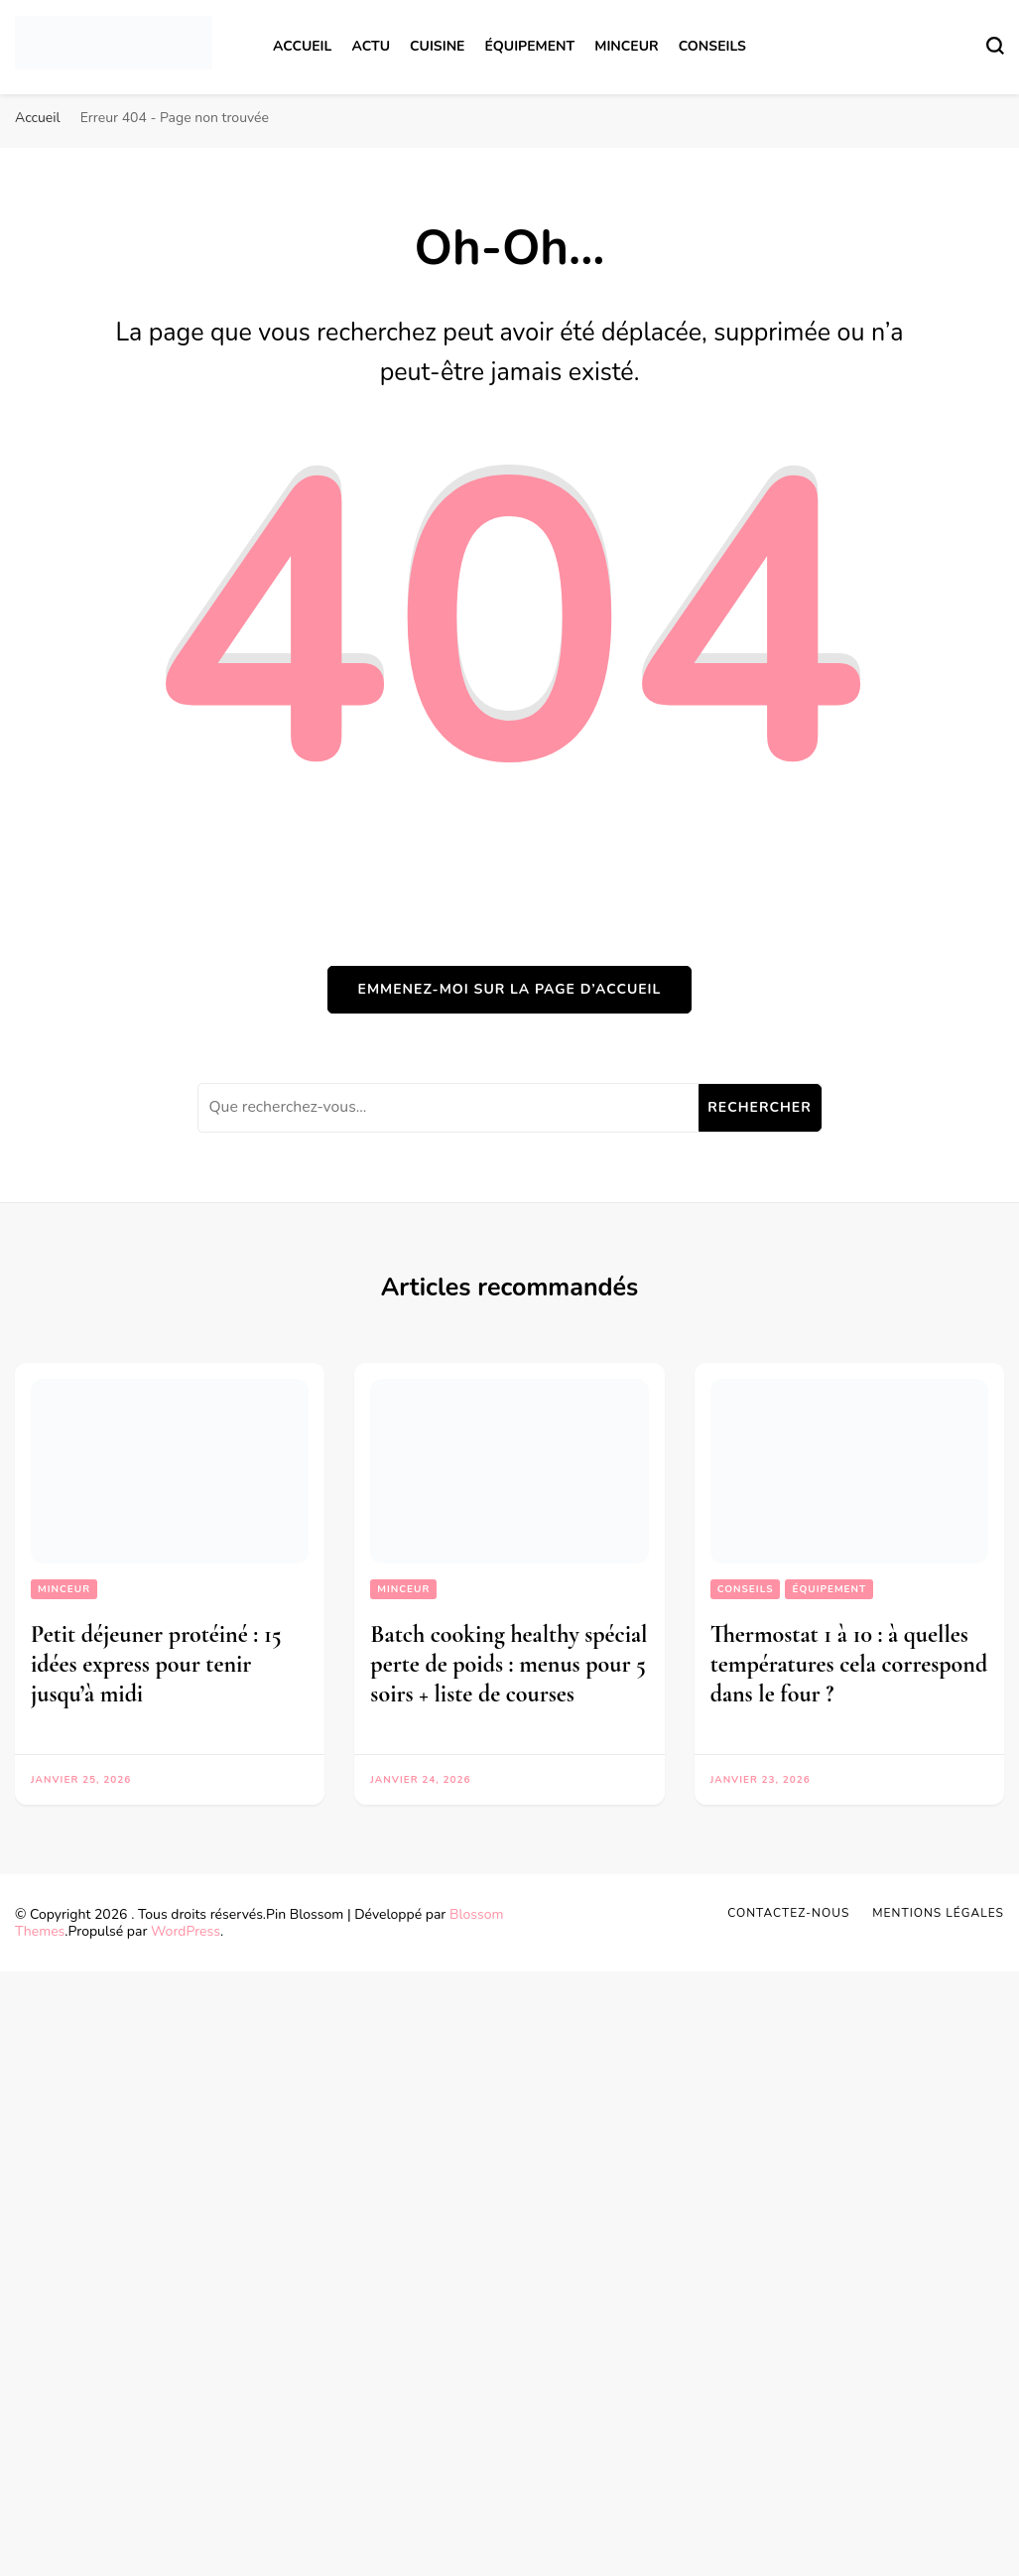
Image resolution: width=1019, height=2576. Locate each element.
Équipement (529, 46)
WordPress (185, 1931)
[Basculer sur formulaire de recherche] (995, 46)
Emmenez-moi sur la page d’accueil (510, 989)
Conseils (712, 46)
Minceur (626, 46)
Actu (370, 46)
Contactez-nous (788, 1913)
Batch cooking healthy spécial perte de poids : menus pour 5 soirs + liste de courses (508, 1664)
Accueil (302, 46)
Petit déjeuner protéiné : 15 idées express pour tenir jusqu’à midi (156, 1664)
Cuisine (437, 46)
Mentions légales (938, 1913)
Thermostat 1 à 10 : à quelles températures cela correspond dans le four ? (849, 1664)
